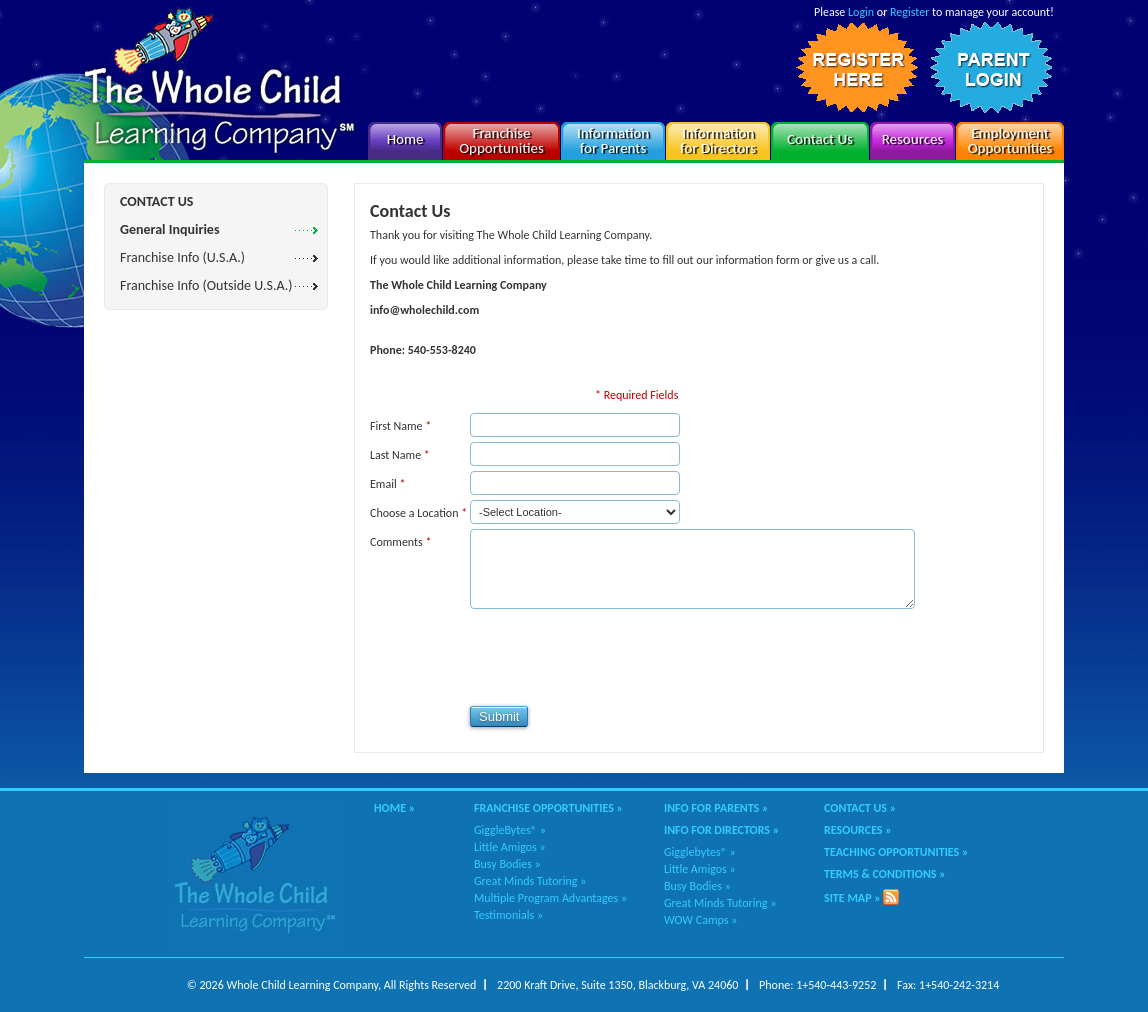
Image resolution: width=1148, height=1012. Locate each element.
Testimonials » (508, 915)
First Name (400, 426)
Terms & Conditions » (885, 874)
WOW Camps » (700, 920)
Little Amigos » (510, 847)
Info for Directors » (721, 830)
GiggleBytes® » (510, 830)
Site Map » (852, 898)
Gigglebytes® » (700, 852)
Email (387, 484)
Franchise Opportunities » (548, 808)
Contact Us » (860, 808)
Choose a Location (418, 513)
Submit (499, 716)
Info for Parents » (716, 808)
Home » (394, 808)
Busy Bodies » (507, 864)
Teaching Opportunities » (896, 852)
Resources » (858, 830)
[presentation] (522, 657)
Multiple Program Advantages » (550, 898)
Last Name (400, 455)
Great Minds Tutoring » (530, 881)
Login (861, 12)
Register (909, 12)
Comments (400, 542)
